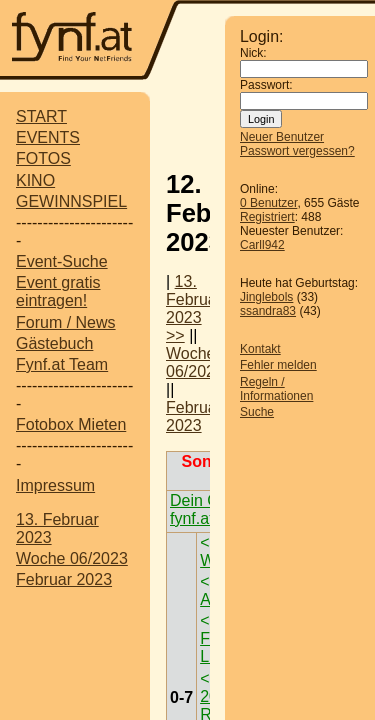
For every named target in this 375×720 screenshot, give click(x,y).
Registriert (267, 217)
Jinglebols (266, 297)
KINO (35, 180)
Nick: (253, 53)
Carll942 (262, 245)
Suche (257, 412)
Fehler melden (278, 365)
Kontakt (260, 349)
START (41, 116)
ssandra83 (268, 311)
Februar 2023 (64, 579)
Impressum (55, 485)
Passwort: (266, 85)
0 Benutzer (268, 203)
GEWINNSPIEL (71, 201)
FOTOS (43, 158)
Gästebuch (54, 343)
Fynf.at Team (62, 364)
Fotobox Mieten (71, 424)
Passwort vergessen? (297, 151)
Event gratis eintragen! (58, 291)
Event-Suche (62, 261)
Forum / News (66, 322)
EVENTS (48, 137)
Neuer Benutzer (282, 137)
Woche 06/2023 (72, 558)
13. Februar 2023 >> (194, 308)
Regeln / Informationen (276, 389)
